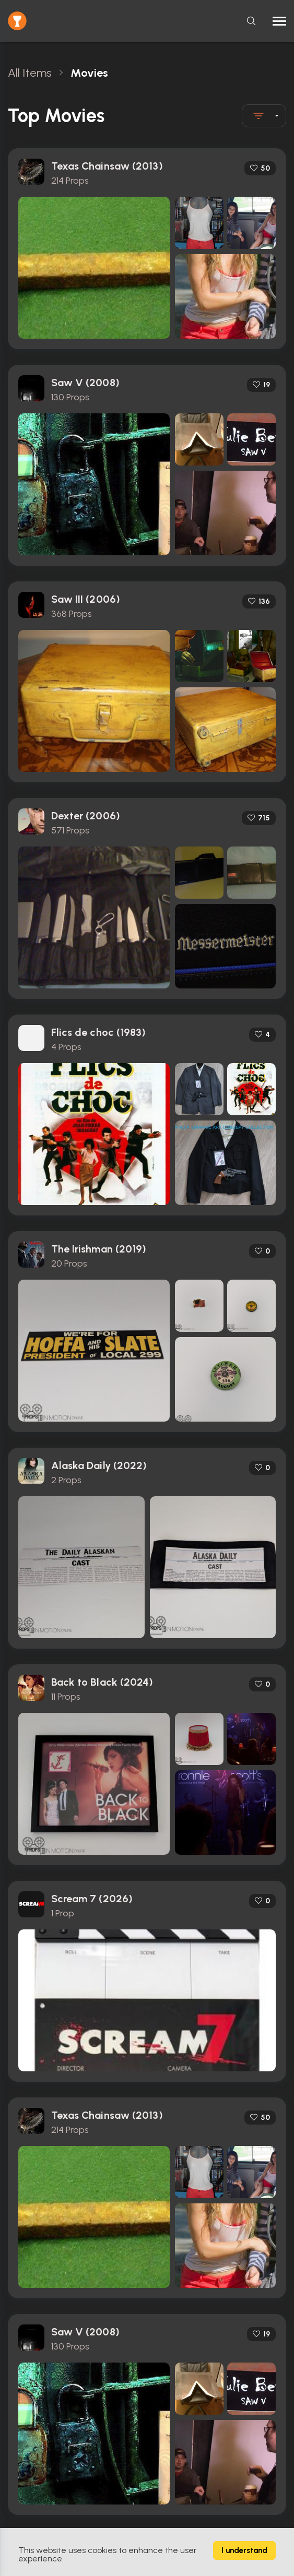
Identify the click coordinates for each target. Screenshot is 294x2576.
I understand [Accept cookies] (244, 2550)
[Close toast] (10, 64)
